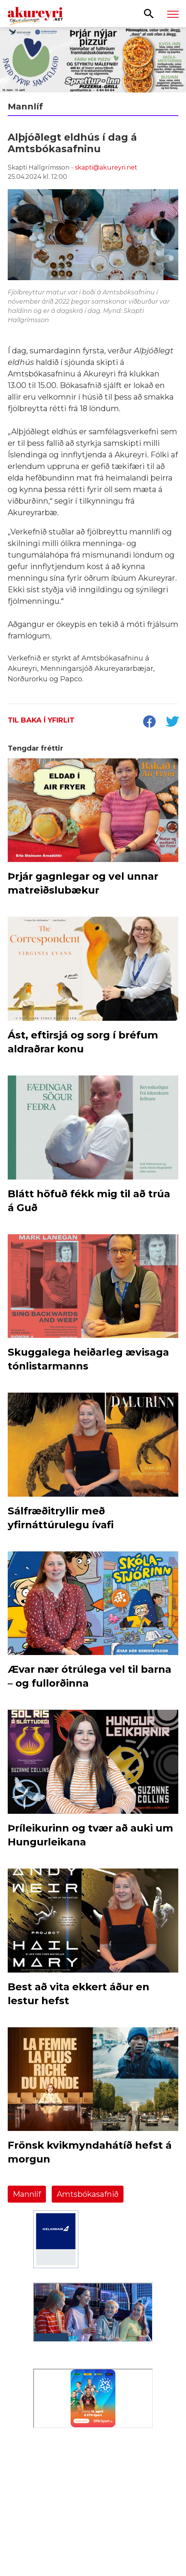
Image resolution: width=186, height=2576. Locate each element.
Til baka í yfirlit (41, 720)
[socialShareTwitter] (172, 722)
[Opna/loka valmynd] (172, 13)
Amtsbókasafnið (87, 2194)
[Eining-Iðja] (93, 2498)
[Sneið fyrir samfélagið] (93, 59)
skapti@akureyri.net (106, 167)
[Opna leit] (148, 13)
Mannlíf (27, 2194)
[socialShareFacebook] (149, 722)
